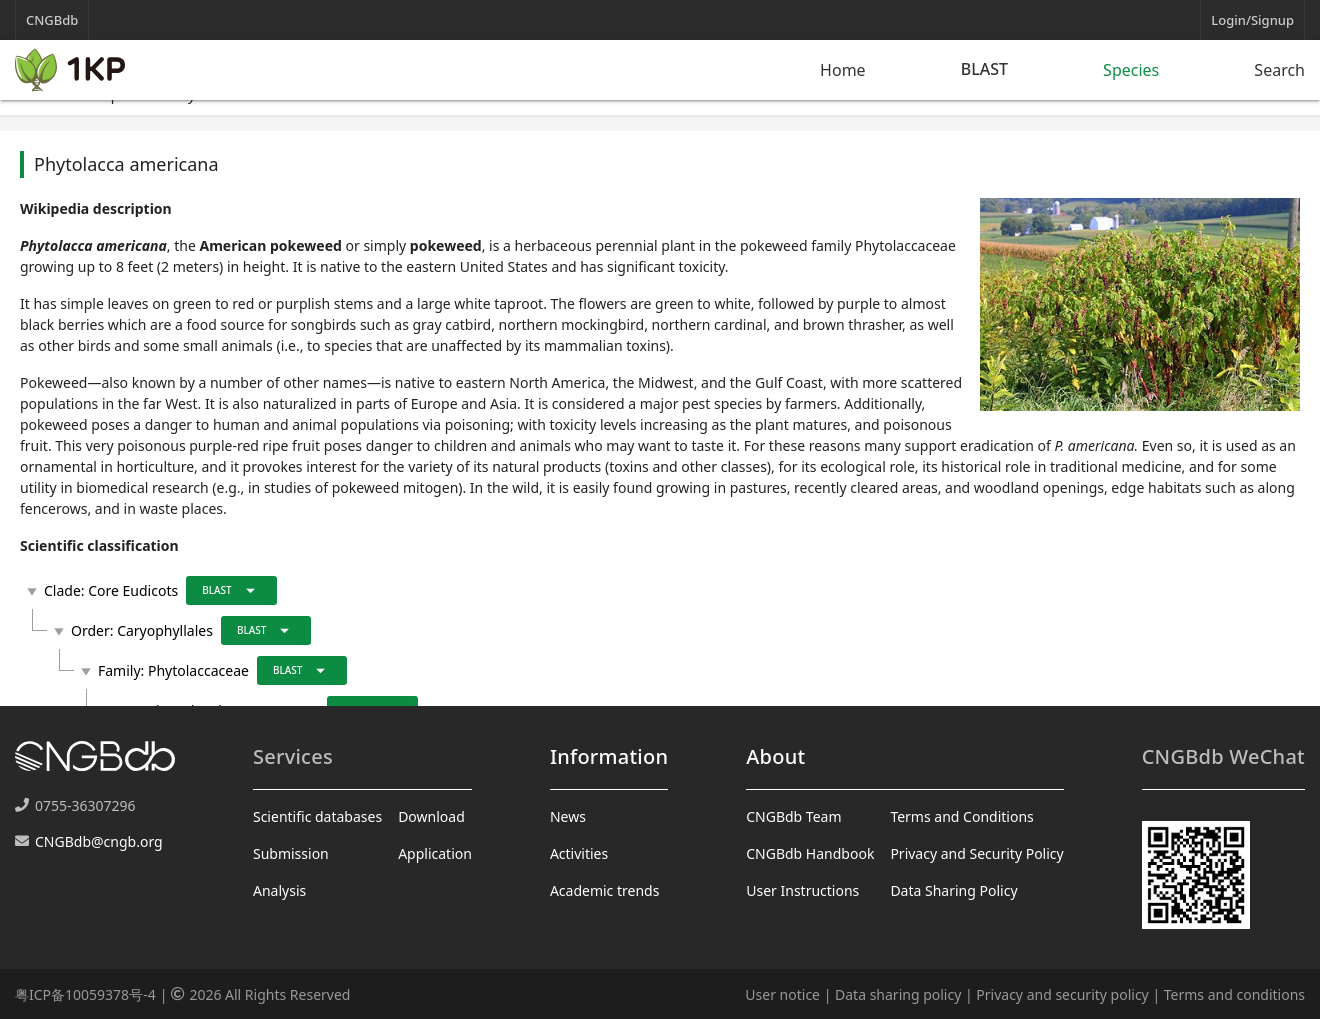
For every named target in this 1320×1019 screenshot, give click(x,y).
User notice (782, 994)
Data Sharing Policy (953, 890)
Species (1131, 70)
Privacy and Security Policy (976, 853)
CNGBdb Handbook (810, 853)
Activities (579, 853)
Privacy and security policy (1062, 994)
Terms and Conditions (961, 816)
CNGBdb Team (793, 816)
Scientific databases (317, 816)
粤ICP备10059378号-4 (85, 994)
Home (843, 70)
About (775, 756)
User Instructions (802, 890)
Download (431, 816)
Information (609, 756)
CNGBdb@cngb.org (99, 841)
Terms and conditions (1234, 994)
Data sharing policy (898, 994)
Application (435, 853)
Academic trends (605, 890)
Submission (291, 853)
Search (1279, 70)
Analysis (279, 890)
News (568, 816)
